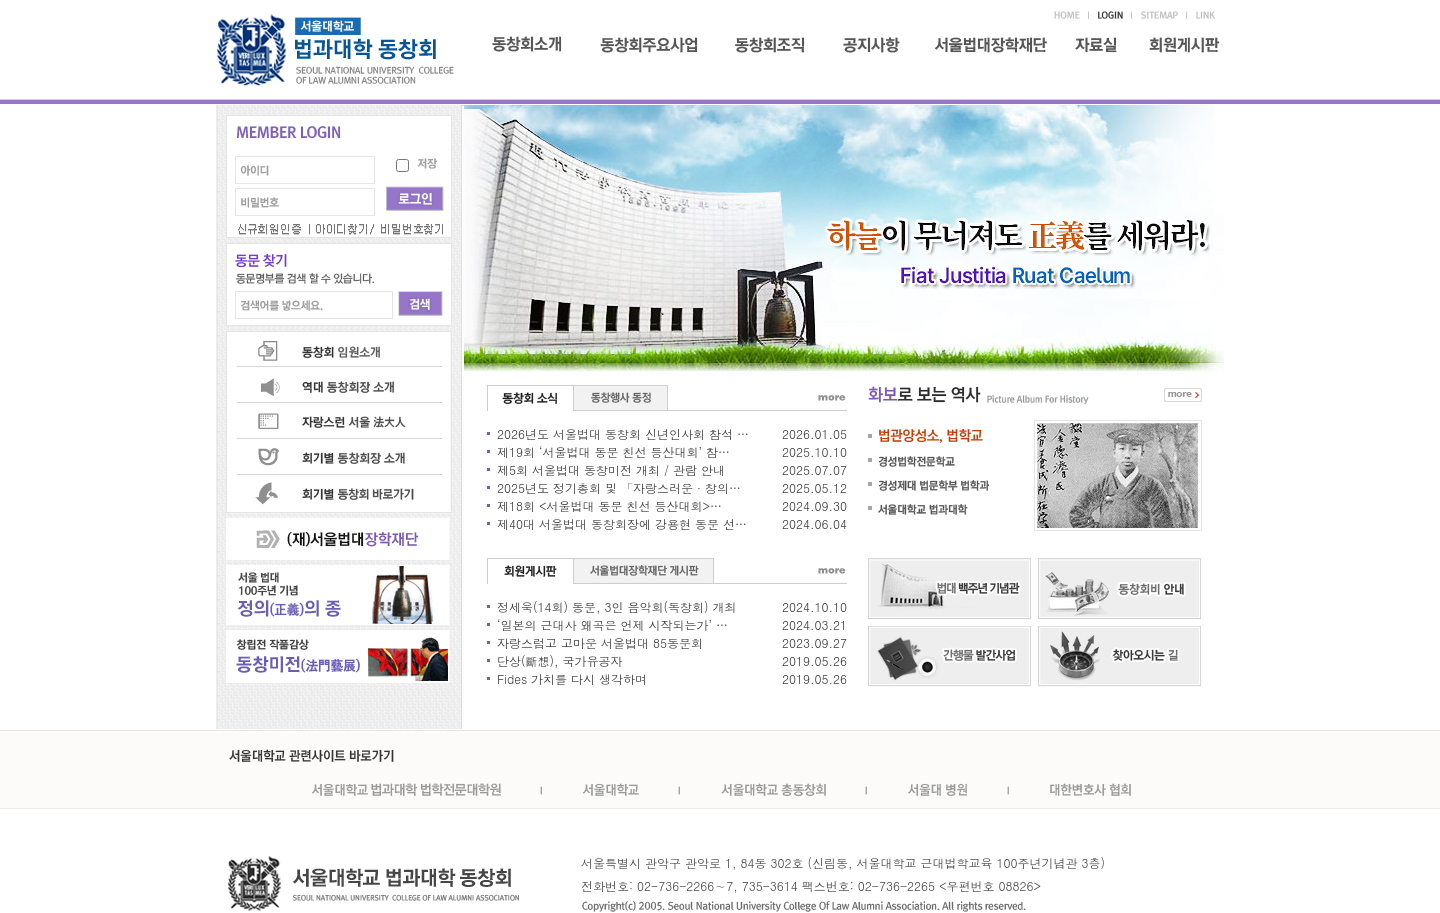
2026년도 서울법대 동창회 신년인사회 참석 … (623, 433)
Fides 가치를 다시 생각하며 (572, 678)
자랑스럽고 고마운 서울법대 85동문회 (600, 642)
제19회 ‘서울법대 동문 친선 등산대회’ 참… (613, 451)
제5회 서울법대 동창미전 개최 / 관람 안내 (611, 469)
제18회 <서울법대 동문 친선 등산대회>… (609, 505)
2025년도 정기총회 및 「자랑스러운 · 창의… (619, 487)
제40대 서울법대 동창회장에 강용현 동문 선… (622, 523)
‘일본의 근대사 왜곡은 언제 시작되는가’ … (612, 624)
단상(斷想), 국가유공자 (560, 660)
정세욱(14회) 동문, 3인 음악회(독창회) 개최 (617, 606)
